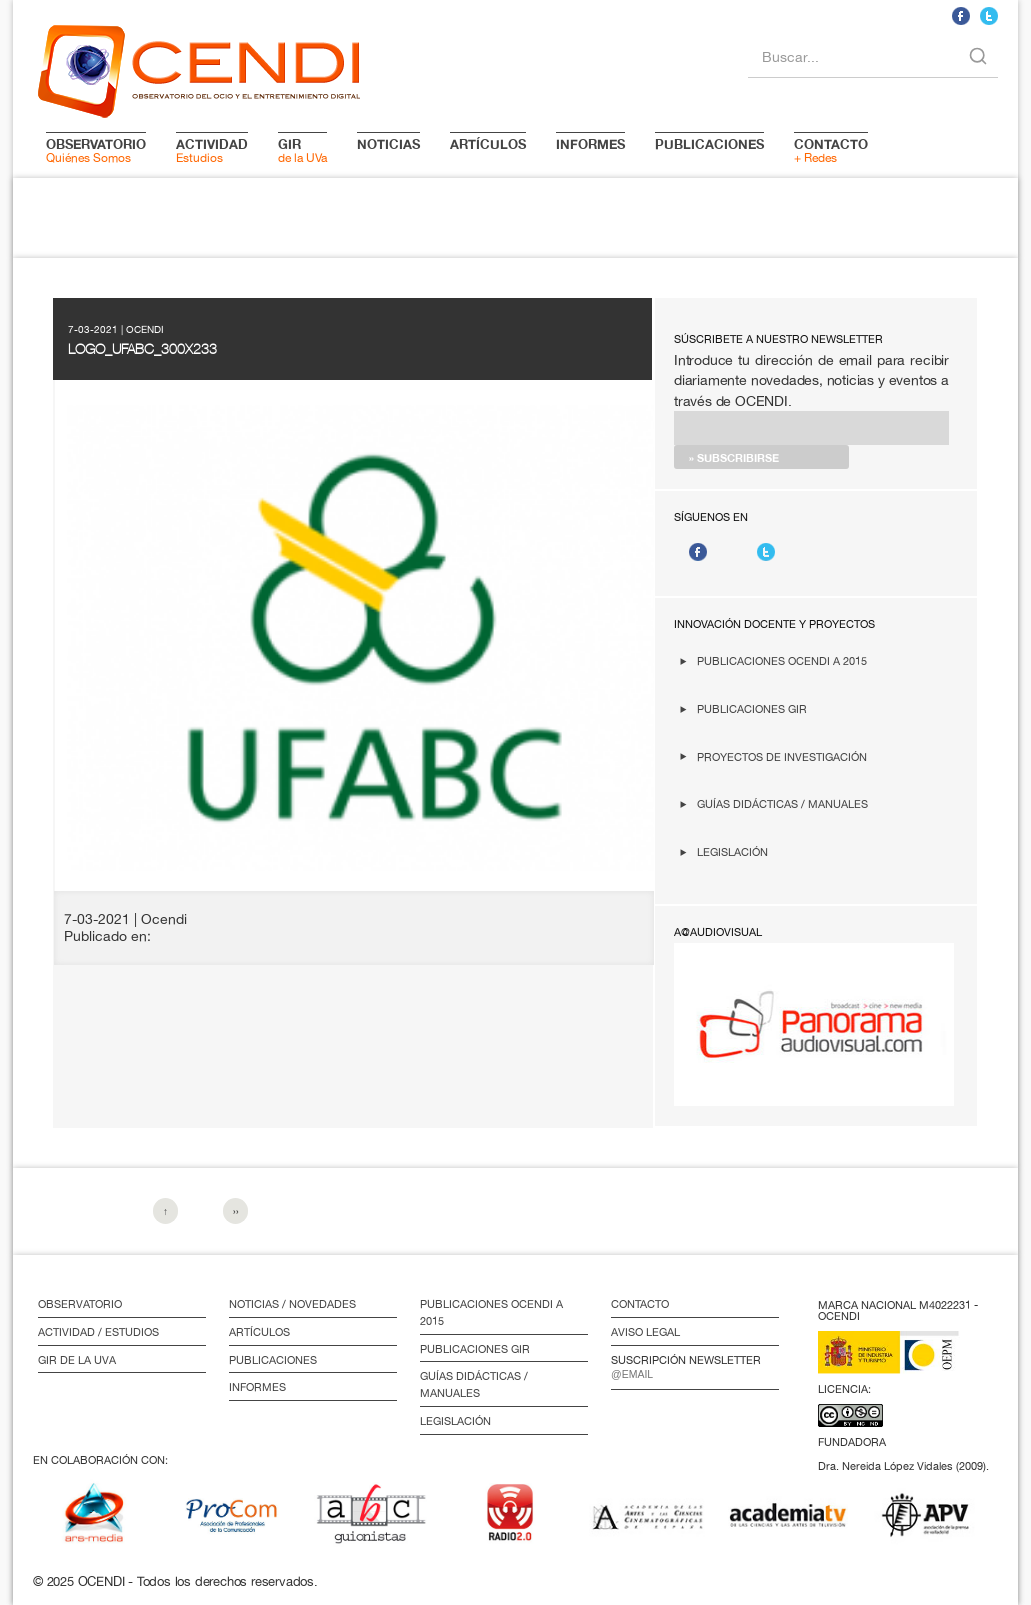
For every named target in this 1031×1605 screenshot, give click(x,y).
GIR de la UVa (77, 1360)
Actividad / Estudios (98, 1332)
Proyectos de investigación (782, 756)
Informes (257, 1387)
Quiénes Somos (96, 150)
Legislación (732, 851)
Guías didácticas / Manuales (782, 803)
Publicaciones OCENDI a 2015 (782, 660)
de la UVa (302, 150)
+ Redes (831, 150)
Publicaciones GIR (752, 708)
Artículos (259, 1332)
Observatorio (80, 1304)
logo (199, 68)
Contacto (640, 1304)
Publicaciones (273, 1360)
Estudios (212, 150)
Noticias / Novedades (292, 1304)
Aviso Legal (645, 1332)
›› (236, 1211)
